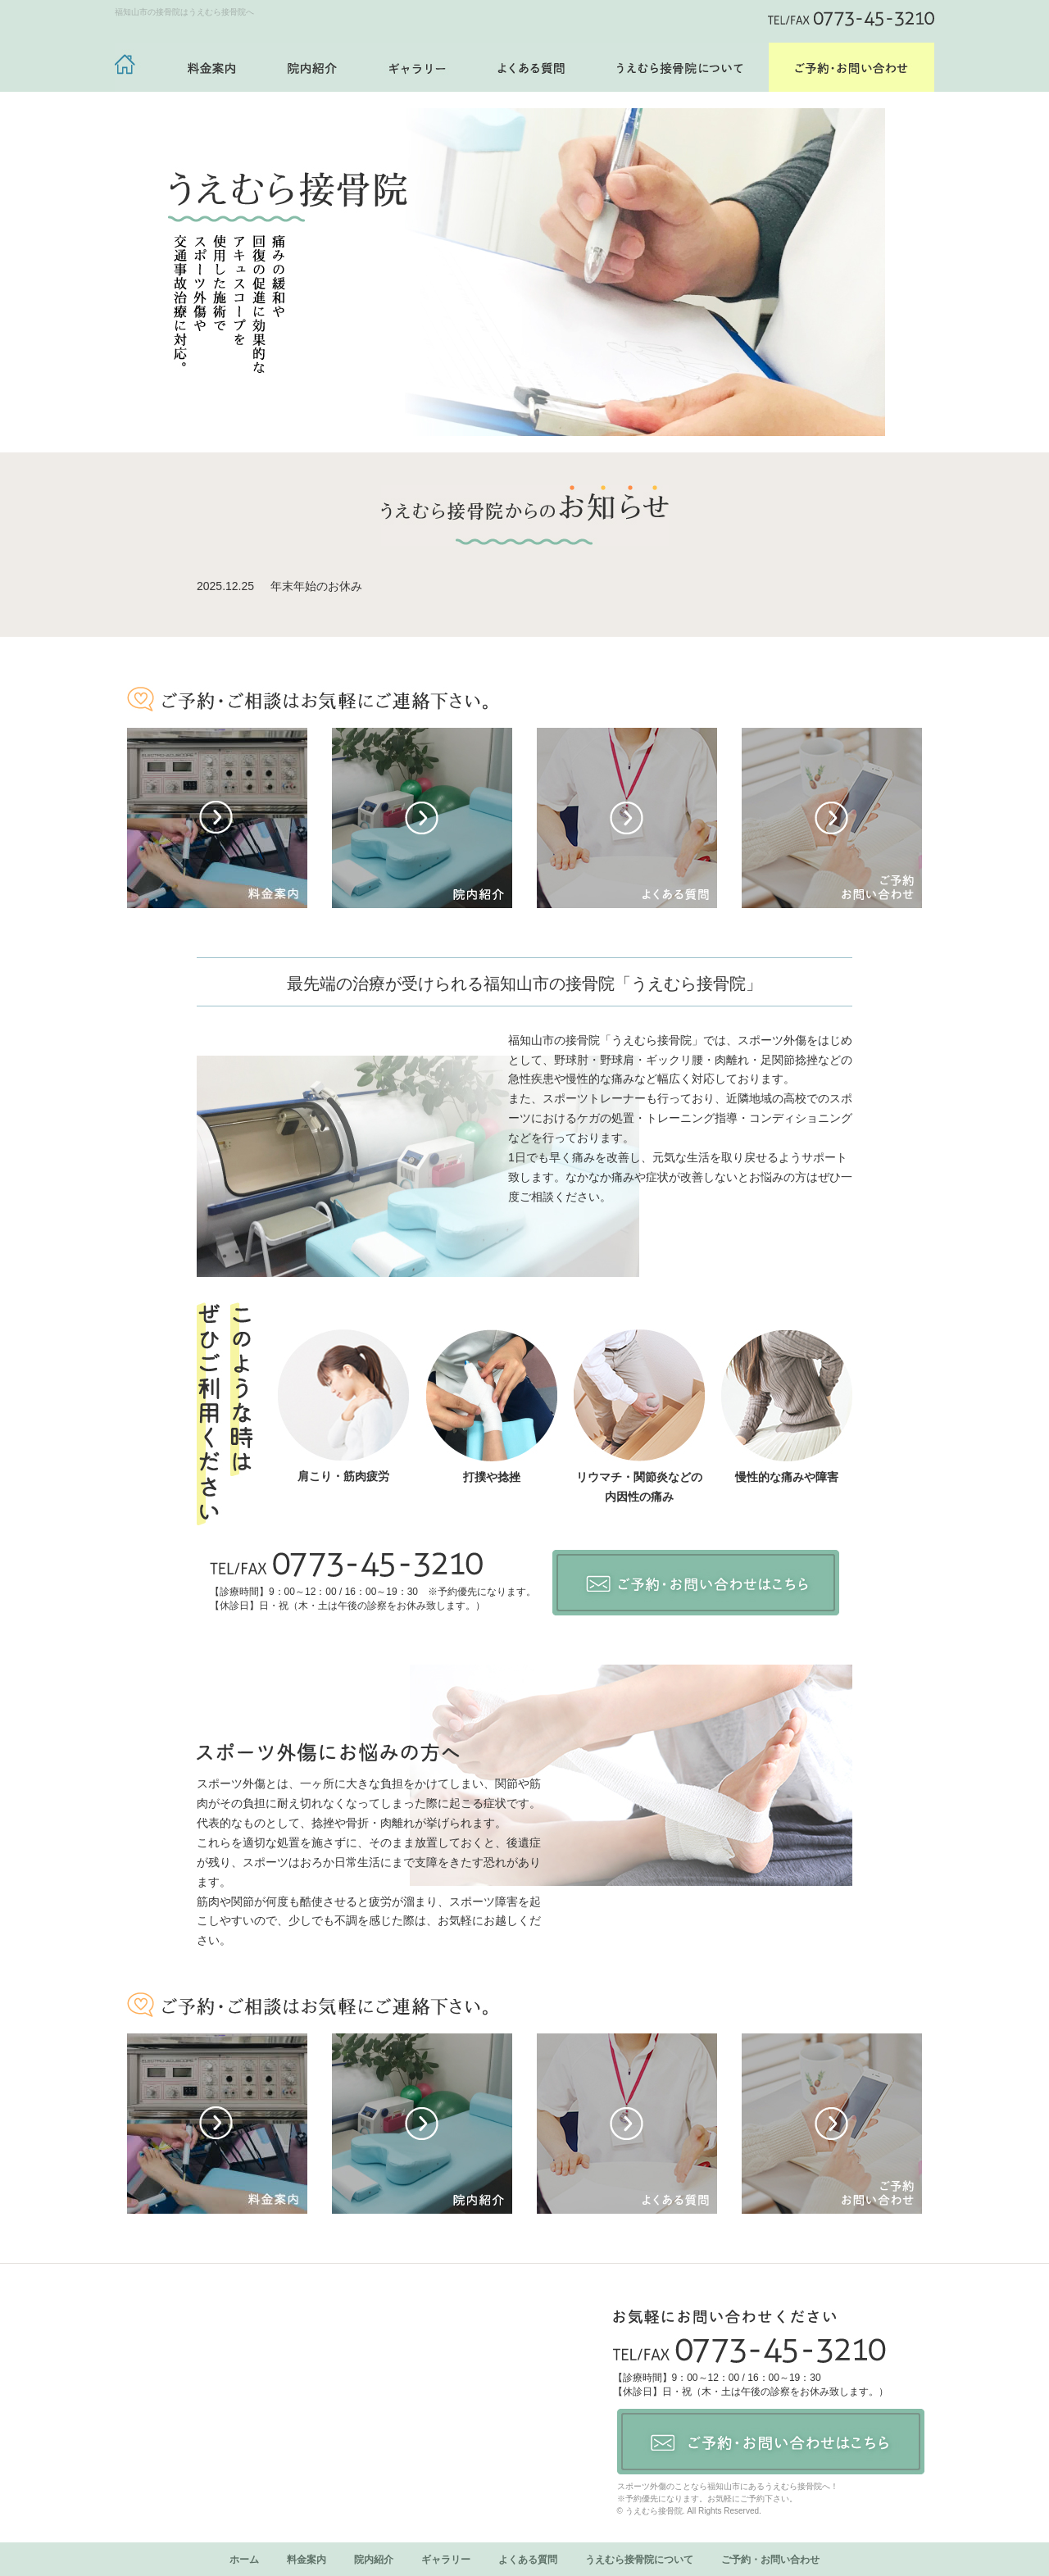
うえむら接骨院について (639, 2559)
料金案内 (306, 2559)
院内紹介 (373, 2559)
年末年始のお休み (316, 586)
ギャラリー (445, 2559)
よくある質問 (527, 2559)
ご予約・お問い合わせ (770, 2559)
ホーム (244, 2559)
